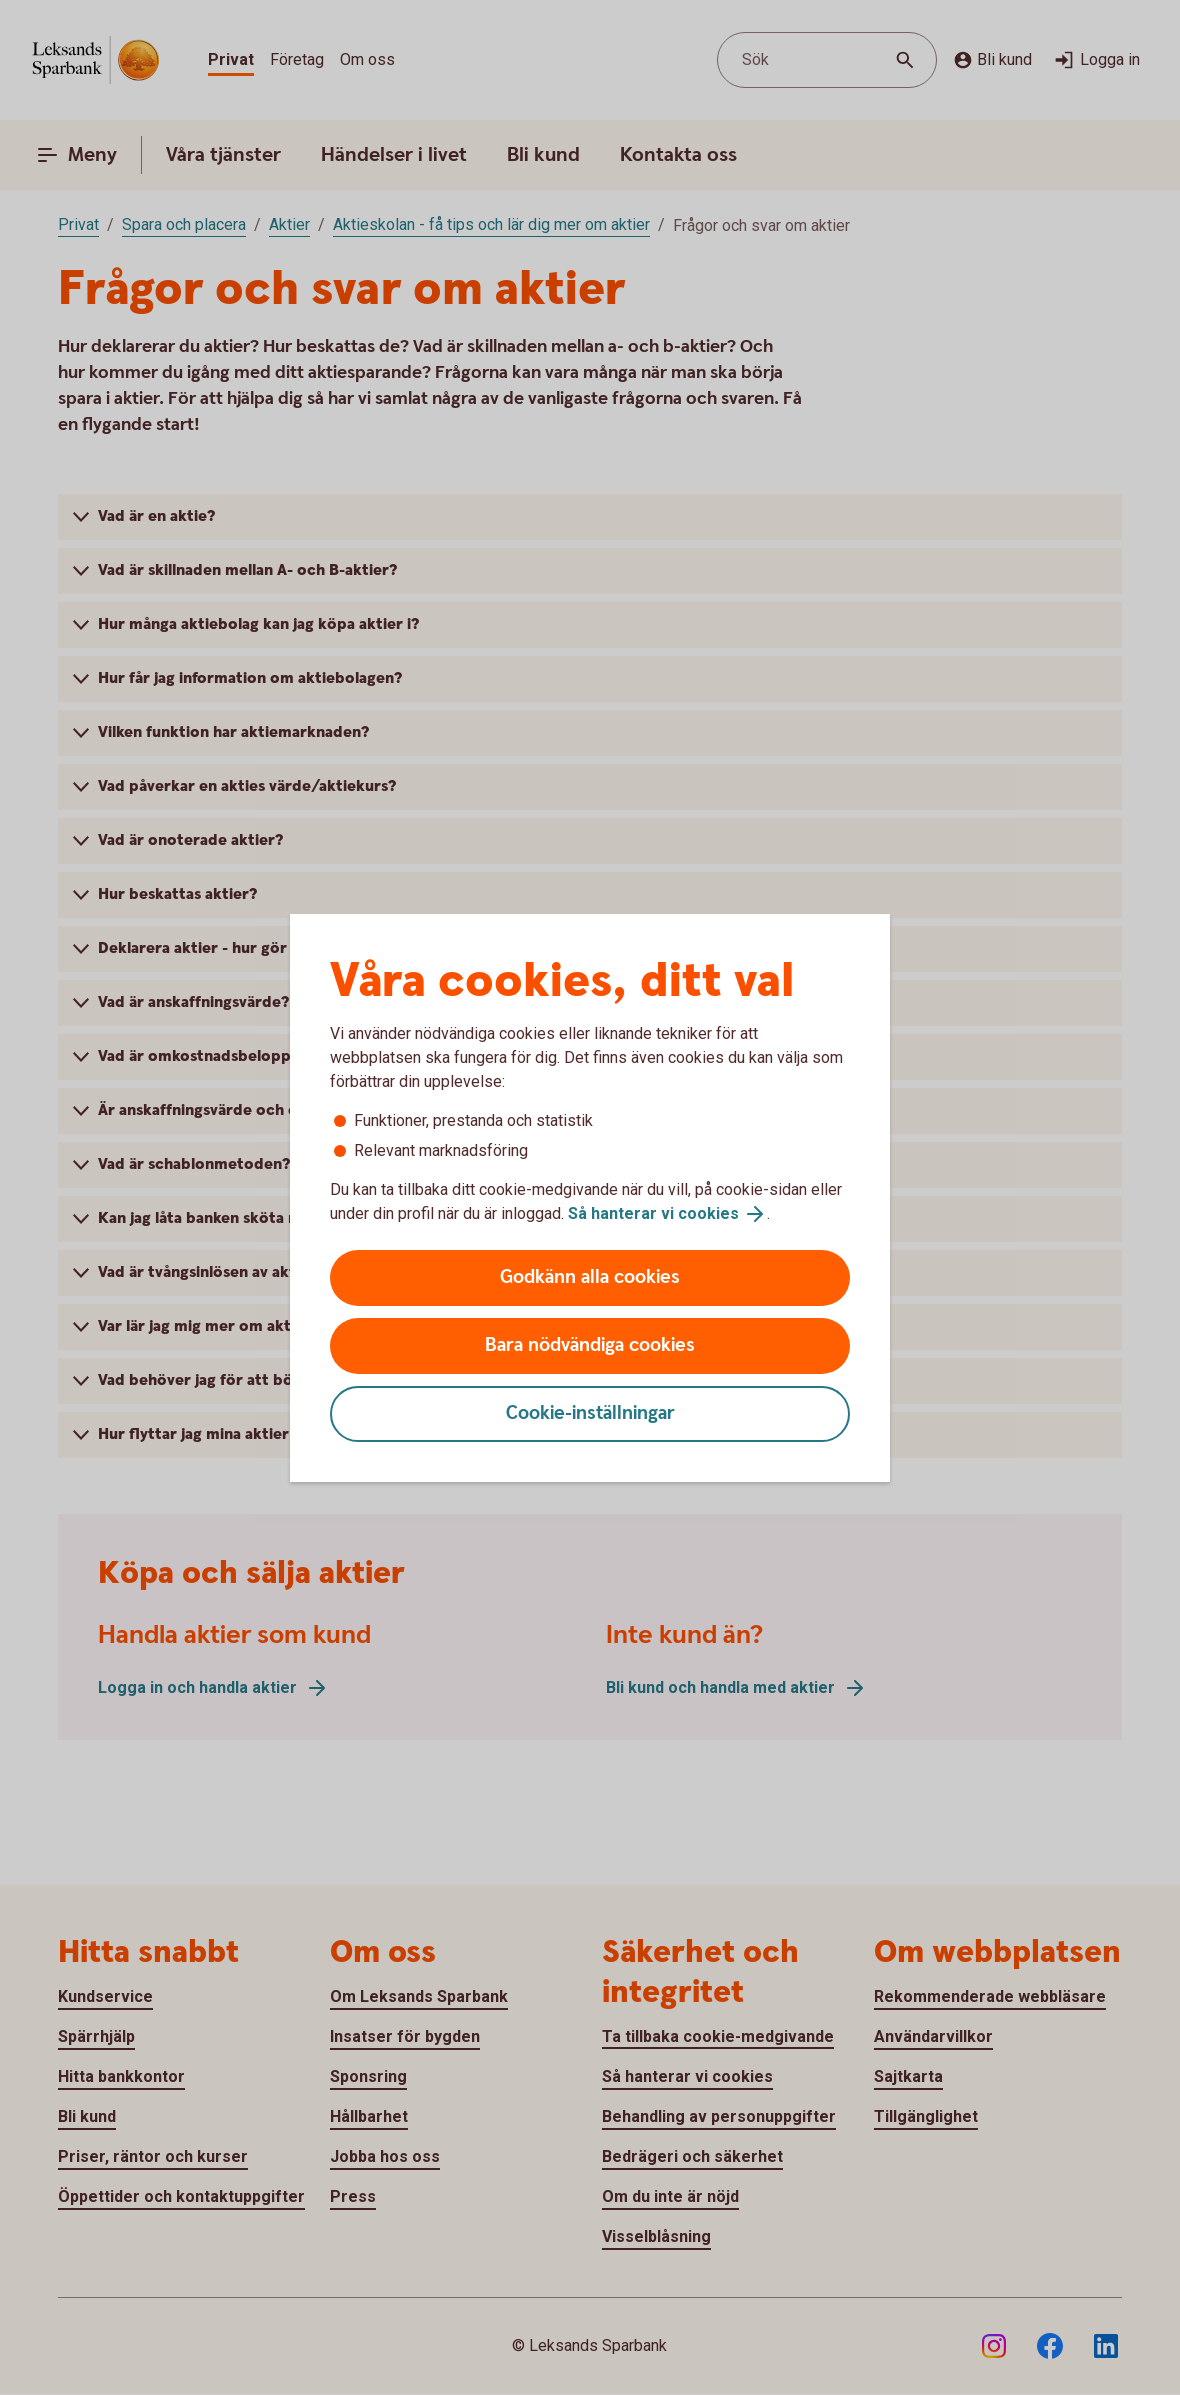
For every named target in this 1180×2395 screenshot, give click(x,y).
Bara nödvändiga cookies (590, 1345)
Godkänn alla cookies (590, 1277)
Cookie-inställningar (590, 1413)
